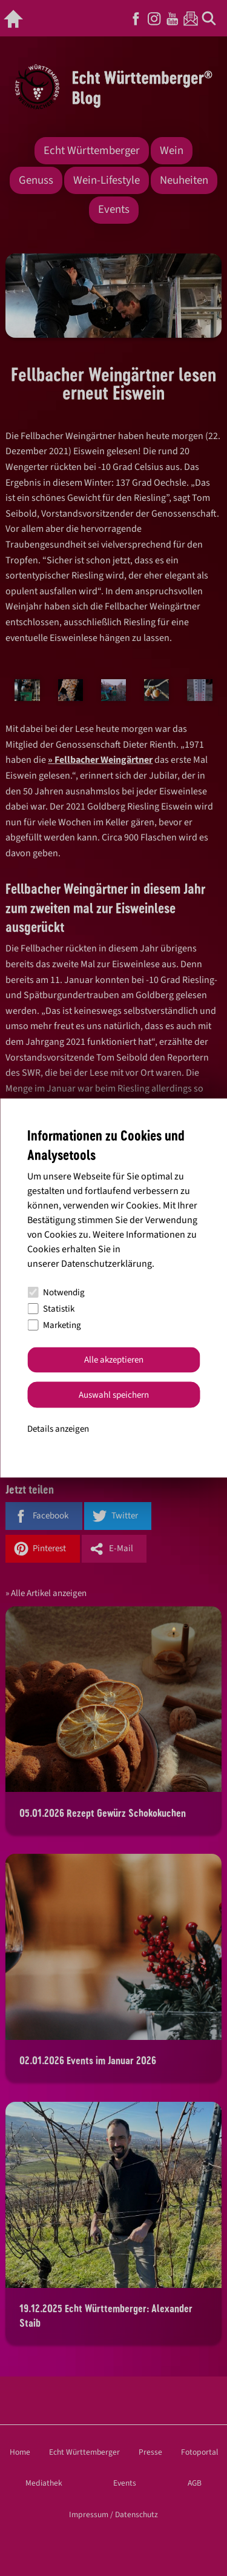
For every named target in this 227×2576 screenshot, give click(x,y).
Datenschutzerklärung (106, 1263)
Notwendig (56, 1292)
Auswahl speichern (114, 1394)
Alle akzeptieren (113, 1359)
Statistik (50, 1309)
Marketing (54, 1325)
